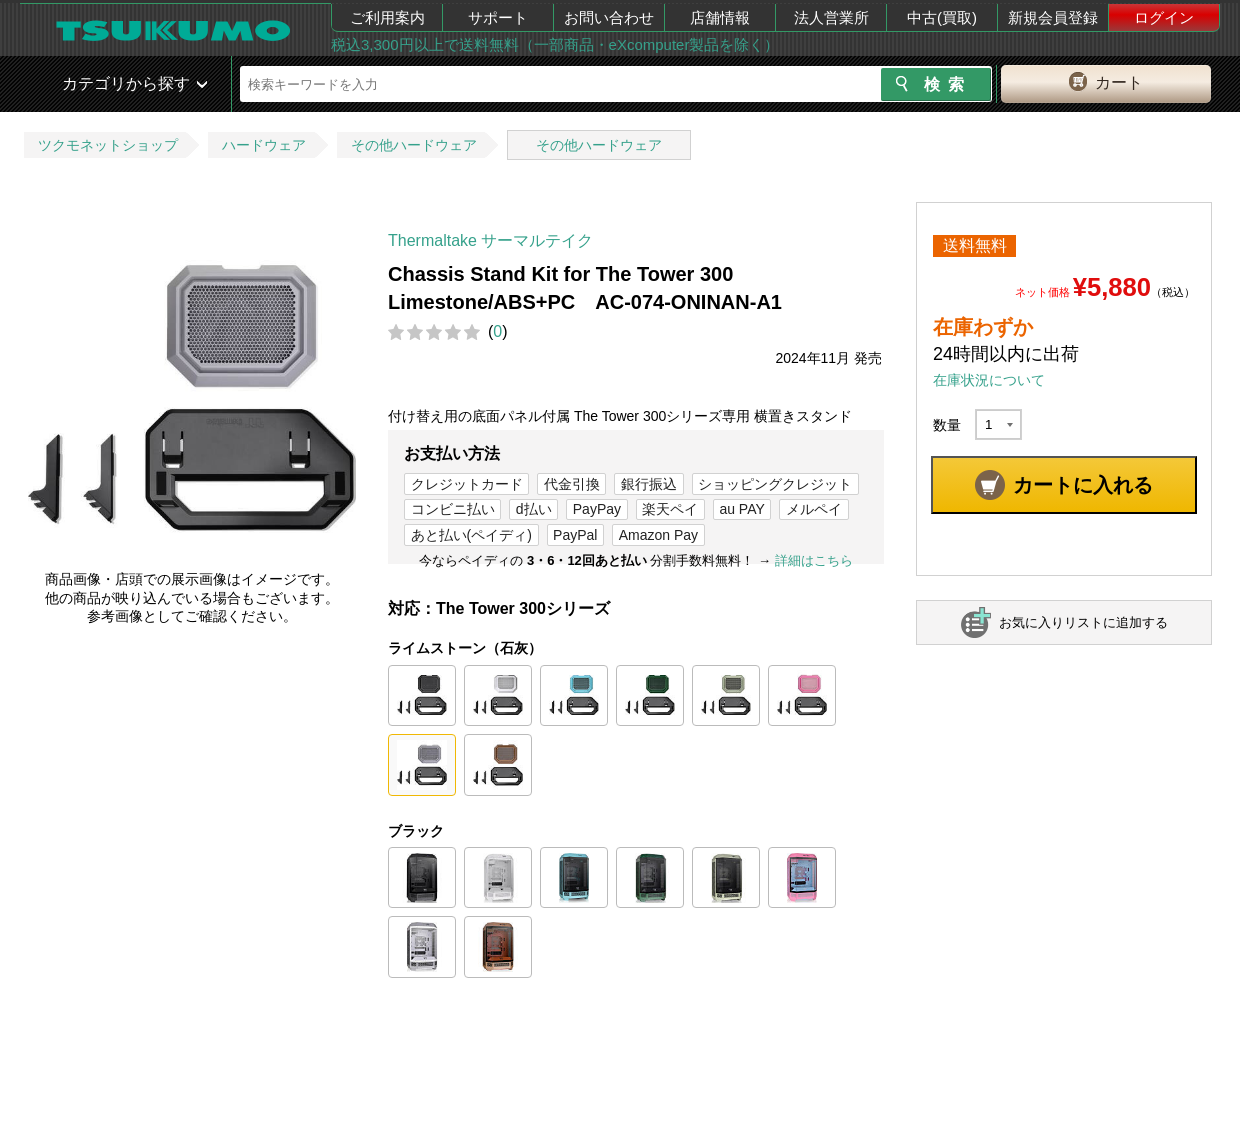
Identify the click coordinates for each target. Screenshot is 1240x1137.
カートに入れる (1083, 485)
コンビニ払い (453, 509)
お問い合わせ (609, 17)
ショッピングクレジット (775, 484)
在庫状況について (989, 380)
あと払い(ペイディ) (471, 535)
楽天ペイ (670, 509)
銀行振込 (649, 484)
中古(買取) (942, 17)
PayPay (597, 509)
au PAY (741, 509)
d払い (534, 509)
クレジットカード (467, 484)
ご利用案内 (387, 17)
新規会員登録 (1053, 17)
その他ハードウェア (414, 145)
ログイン (1164, 17)
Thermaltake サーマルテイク (490, 240)
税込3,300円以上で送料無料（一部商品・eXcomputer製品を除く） (555, 44)
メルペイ (814, 509)
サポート (498, 17)
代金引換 (572, 484)
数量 (947, 425)
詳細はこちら (814, 560)
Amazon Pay (658, 535)
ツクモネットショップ (108, 145)
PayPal (575, 535)
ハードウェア (264, 145)
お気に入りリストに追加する (1083, 622)
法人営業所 (831, 17)
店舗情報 (720, 17)
